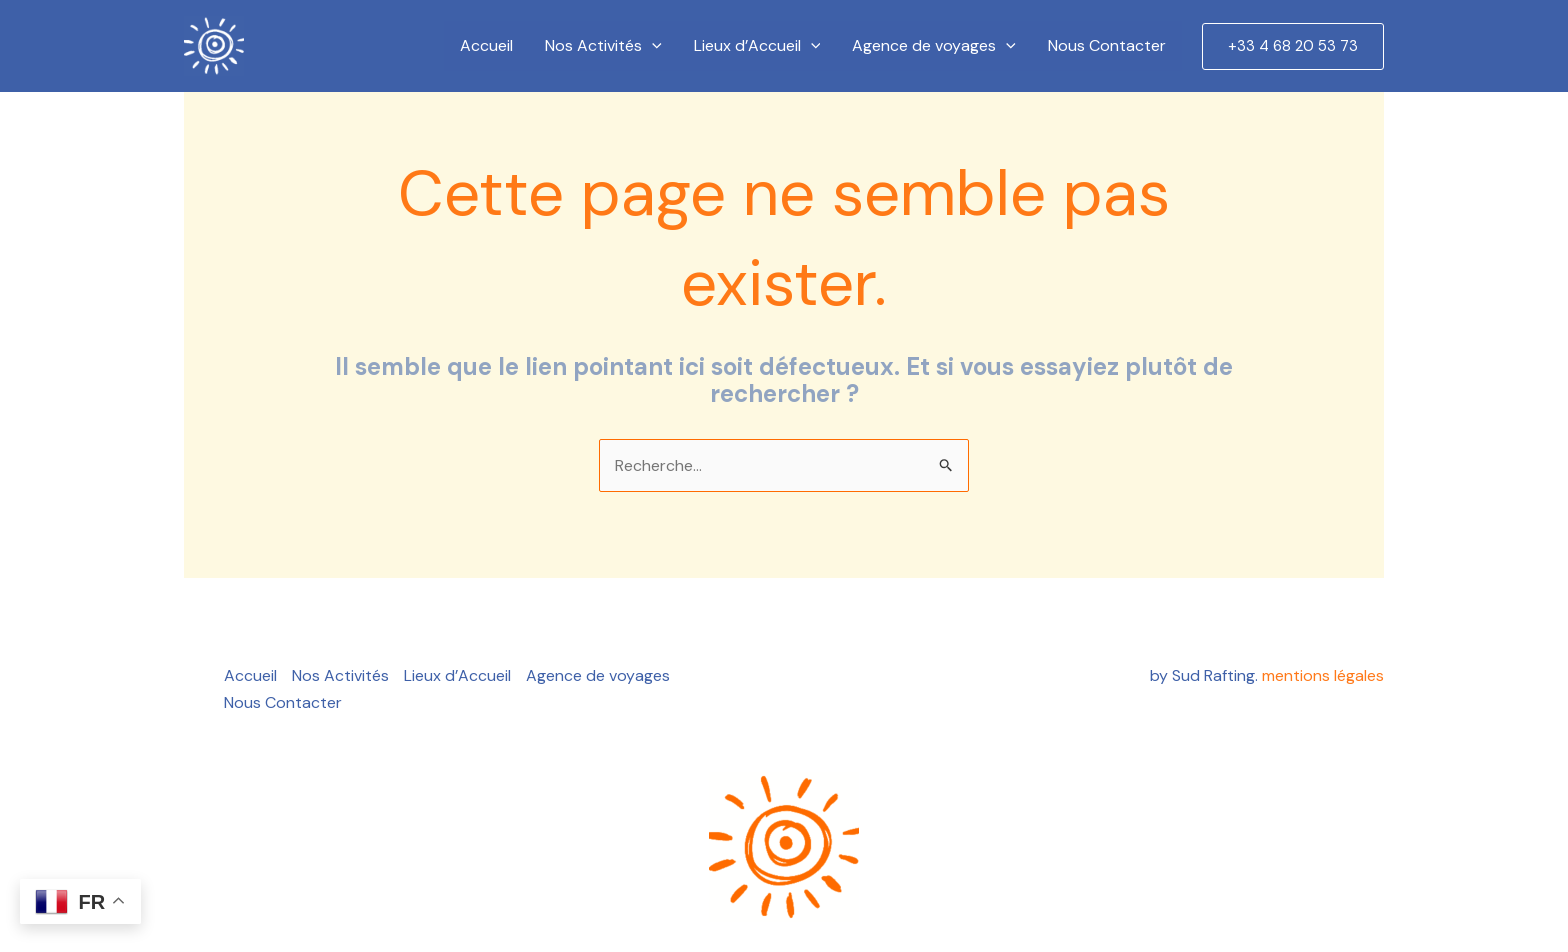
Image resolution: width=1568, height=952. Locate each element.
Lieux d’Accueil (757, 46)
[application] (652, 46)
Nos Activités (603, 46)
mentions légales (1323, 675)
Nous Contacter (1107, 45)
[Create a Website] (214, 46)
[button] (1293, 46)
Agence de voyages (934, 46)
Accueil (486, 45)
